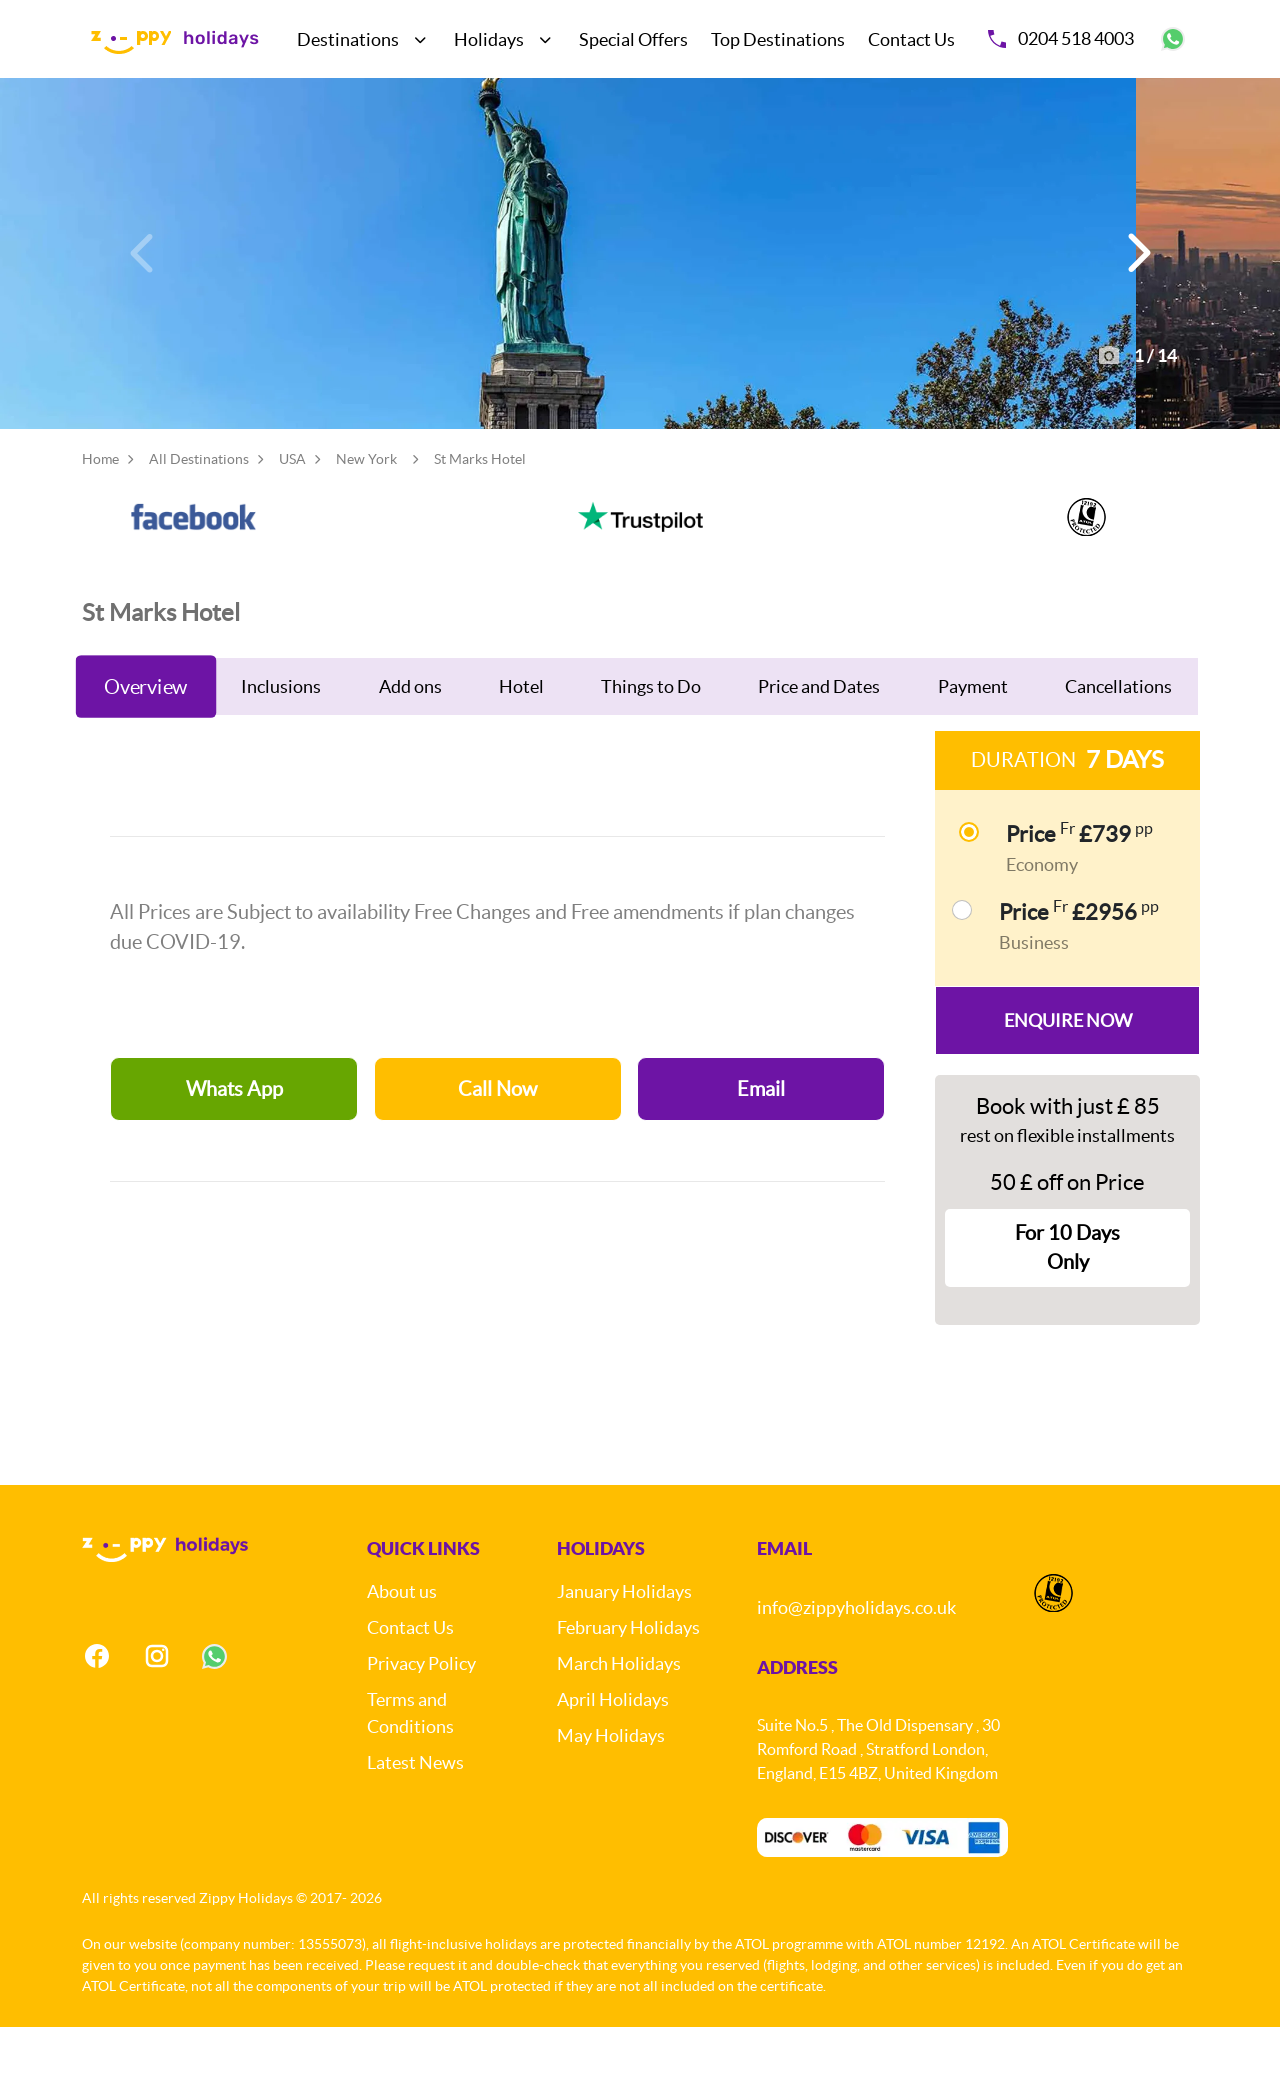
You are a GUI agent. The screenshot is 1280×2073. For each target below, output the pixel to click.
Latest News (415, 1809)
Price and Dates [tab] (819, 731)
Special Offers (633, 39)
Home (100, 504)
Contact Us (911, 39)
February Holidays (628, 1674)
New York (366, 504)
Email (761, 1134)
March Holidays (619, 1710)
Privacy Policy (421, 1710)
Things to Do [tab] (651, 731)
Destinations (348, 39)
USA (292, 504)
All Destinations (199, 504)
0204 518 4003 (1061, 38)
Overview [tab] (146, 731)
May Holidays (611, 1782)
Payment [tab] (973, 731)
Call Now (497, 1134)
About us (402, 1638)
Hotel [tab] (521, 731)
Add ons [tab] (410, 731)
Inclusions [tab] (281, 731)
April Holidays (613, 1746)
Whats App (234, 1134)
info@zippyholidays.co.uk (856, 1654)
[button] (1136, 276)
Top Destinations (778, 39)
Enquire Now (1068, 1065)
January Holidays (624, 1638)
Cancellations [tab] (1118, 731)
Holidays (489, 39)
